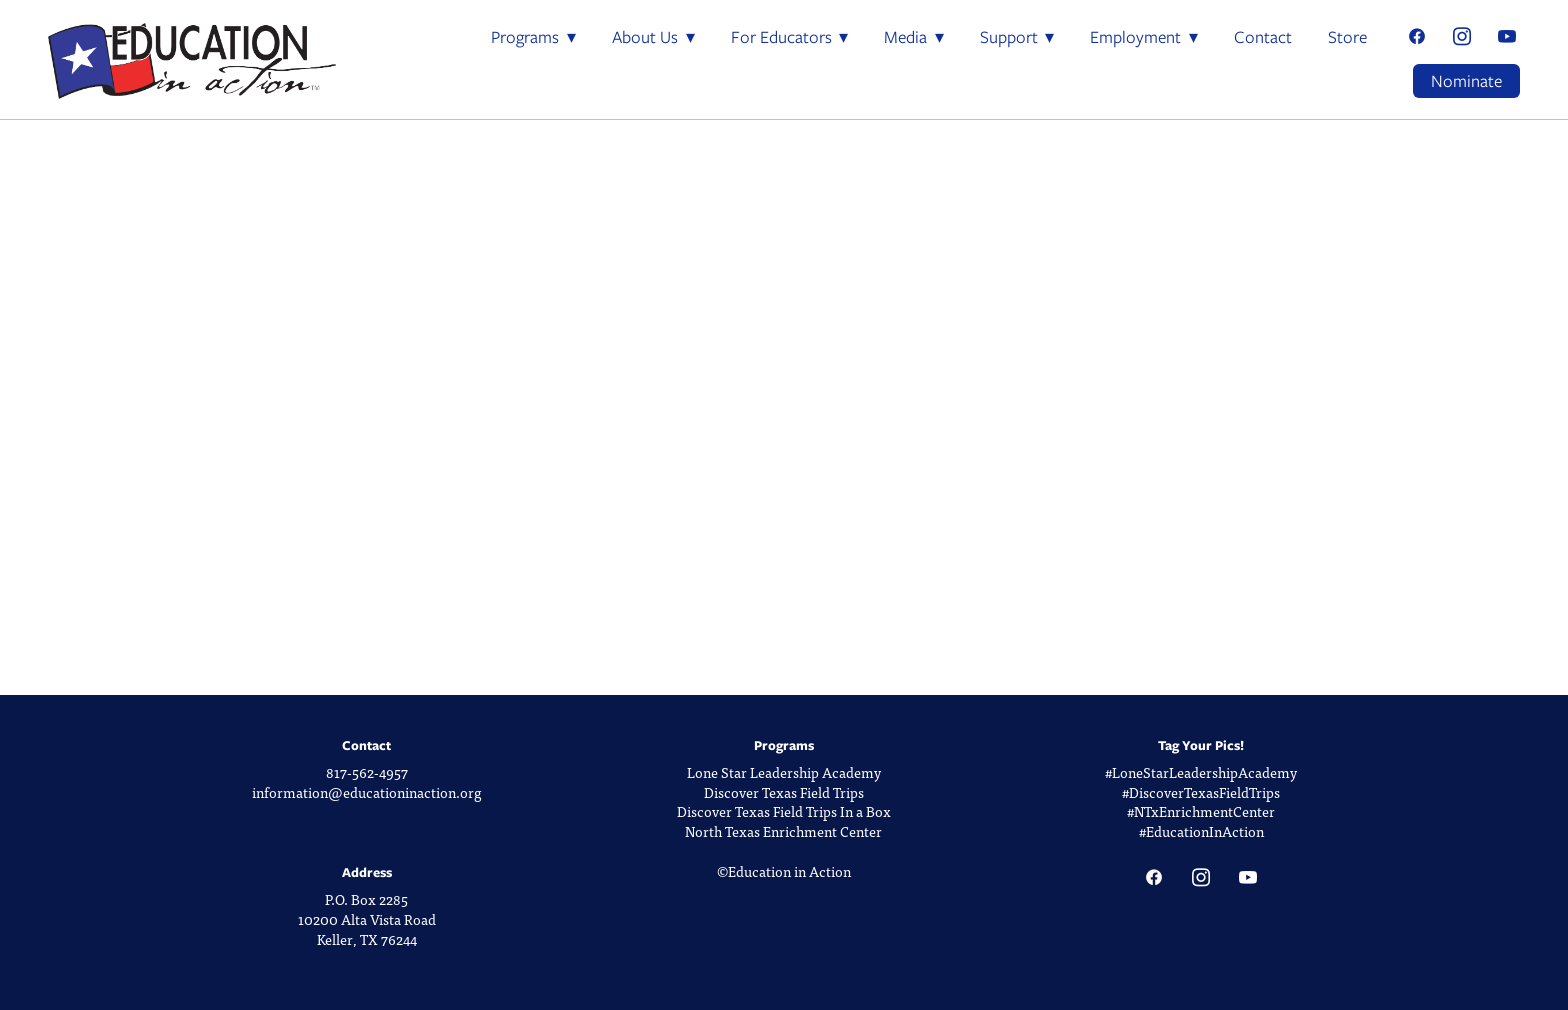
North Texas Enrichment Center (783, 831)
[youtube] (1506, 37)
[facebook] (1416, 37)
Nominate (1466, 81)
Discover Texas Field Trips (784, 792)
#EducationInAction (1201, 831)
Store (1347, 37)
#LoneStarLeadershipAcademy (1201, 772)
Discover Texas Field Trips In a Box (784, 811)
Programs (533, 37)
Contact (1263, 37)
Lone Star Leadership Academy (784, 772)
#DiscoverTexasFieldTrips (1201, 792)
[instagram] (1461, 37)
